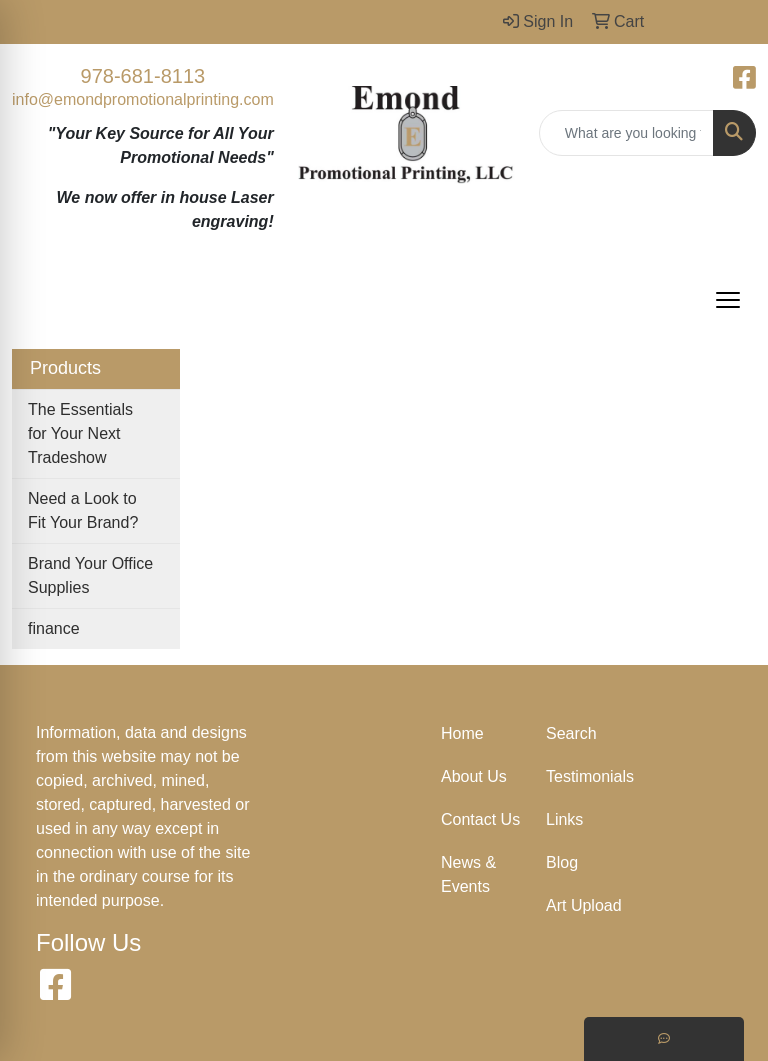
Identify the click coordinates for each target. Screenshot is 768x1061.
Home (462, 733)
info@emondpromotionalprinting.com (143, 99)
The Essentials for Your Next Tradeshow (80, 433)
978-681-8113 (143, 76)
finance (54, 628)
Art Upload (584, 905)
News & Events (468, 874)
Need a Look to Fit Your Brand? (83, 510)
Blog (562, 862)
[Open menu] (728, 300)
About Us (474, 776)
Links (564, 819)
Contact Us (480, 819)
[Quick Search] (626, 133)
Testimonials (586, 776)
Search (571, 733)
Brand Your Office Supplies (90, 575)
